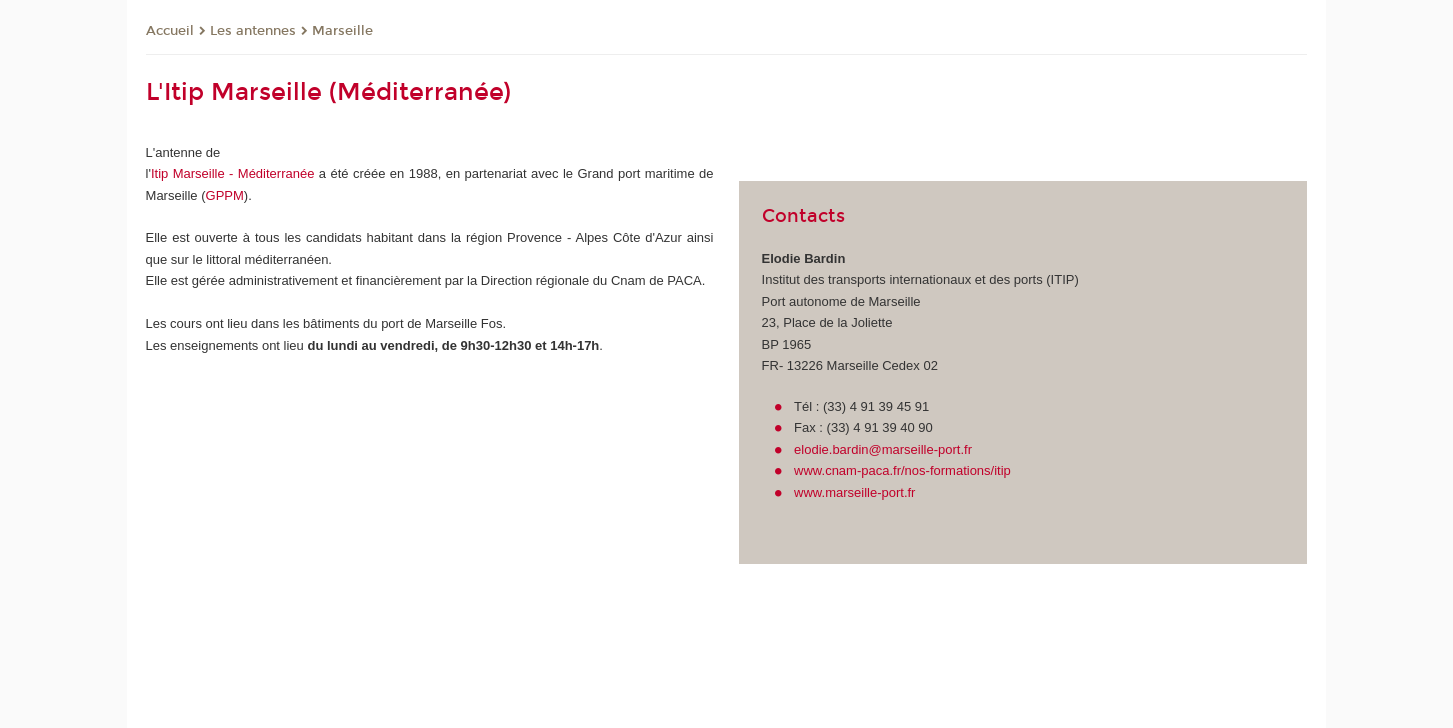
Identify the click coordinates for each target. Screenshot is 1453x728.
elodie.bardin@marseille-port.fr (883, 449)
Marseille (342, 31)
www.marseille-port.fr (854, 492)
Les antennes (253, 31)
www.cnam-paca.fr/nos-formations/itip (902, 470)
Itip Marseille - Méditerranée (233, 173)
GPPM (225, 195)
